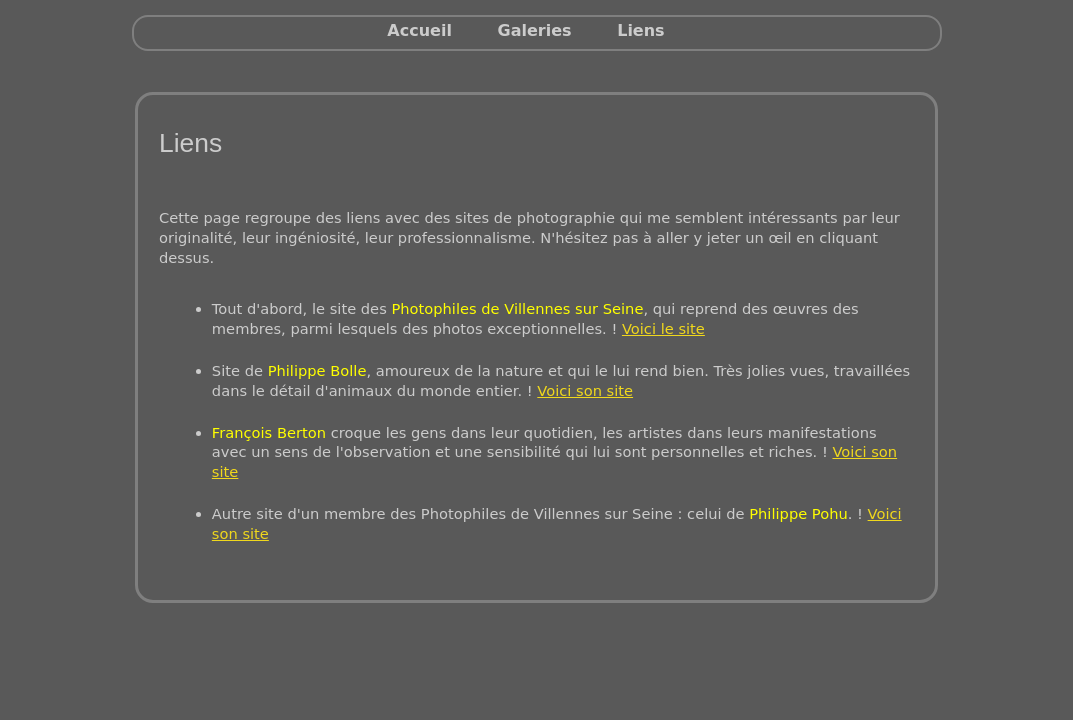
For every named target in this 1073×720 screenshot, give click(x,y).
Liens (640, 30)
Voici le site (663, 328)
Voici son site (585, 390)
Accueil (419, 30)
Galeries (535, 30)
